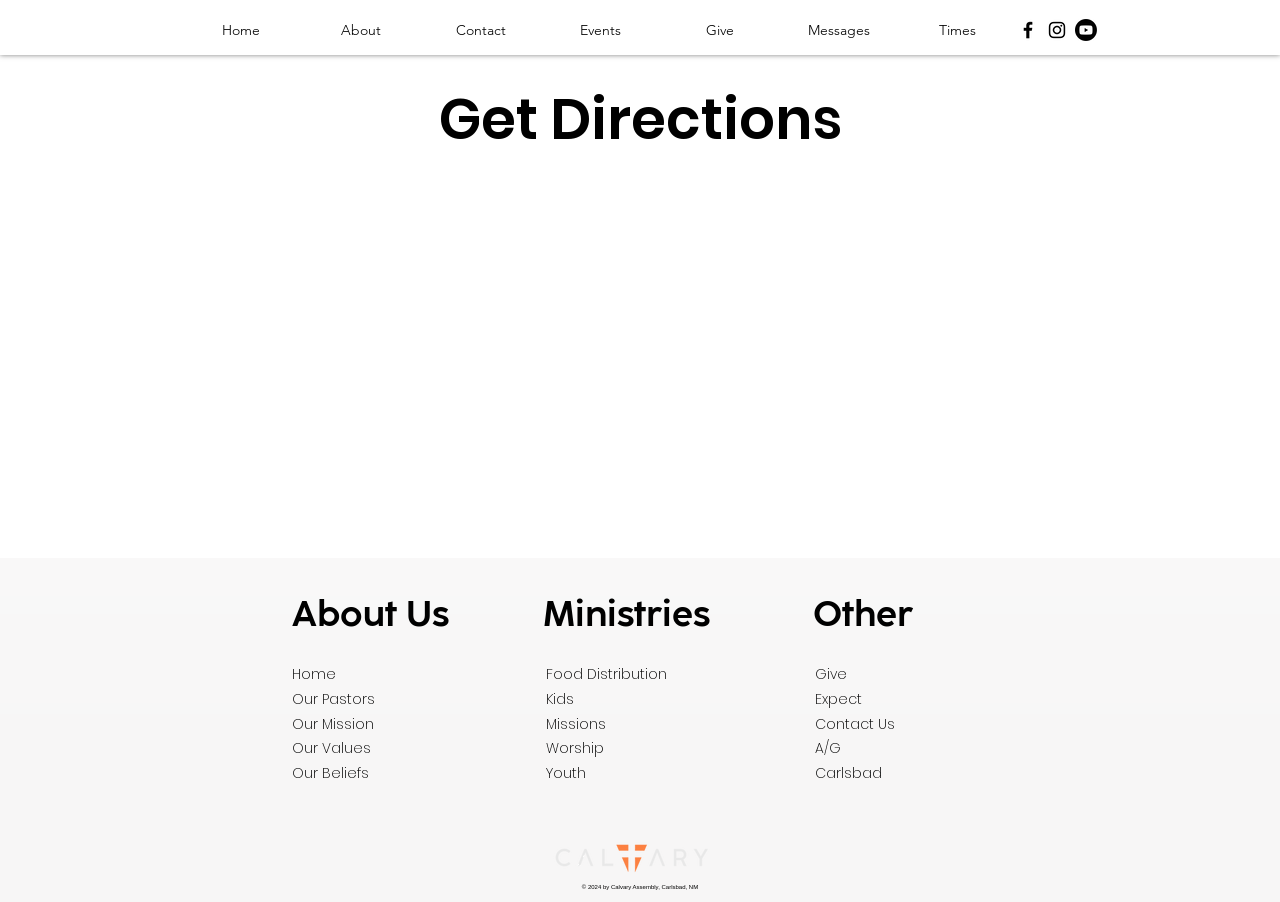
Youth (566, 773)
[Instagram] (1057, 30)
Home (314, 674)
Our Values (331, 748)
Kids (560, 699)
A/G (828, 748)
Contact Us (855, 724)
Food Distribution (606, 674)
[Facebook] (1028, 30)
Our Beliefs (330, 773)
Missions (576, 724)
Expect (838, 699)
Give (831, 674)
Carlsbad (848, 773)
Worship (575, 748)
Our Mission (333, 724)
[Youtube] (1086, 30)
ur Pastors (339, 699)
